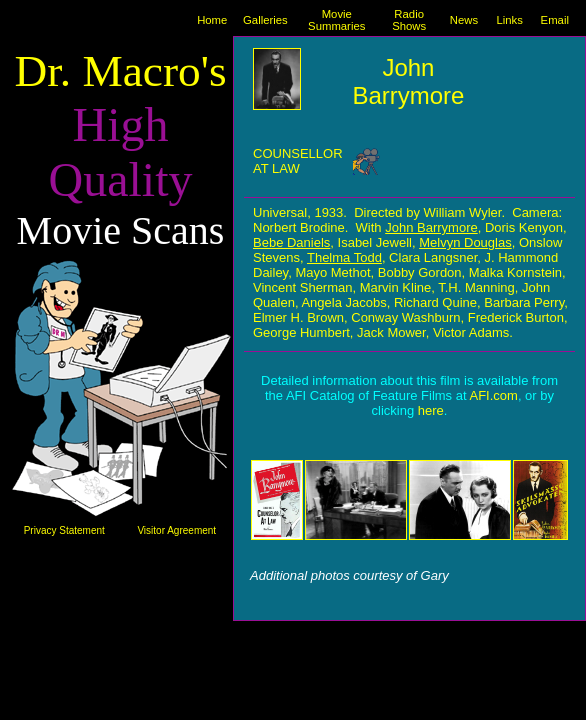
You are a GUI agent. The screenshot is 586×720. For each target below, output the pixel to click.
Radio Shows (409, 20)
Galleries (265, 20)
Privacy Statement (64, 530)
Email (555, 20)
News (464, 20)
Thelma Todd (344, 257)
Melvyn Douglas (465, 242)
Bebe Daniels (291, 242)
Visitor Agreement (176, 530)
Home (212, 20)
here (431, 410)
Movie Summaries (336, 20)
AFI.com (493, 395)
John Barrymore (431, 227)
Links (509, 20)
